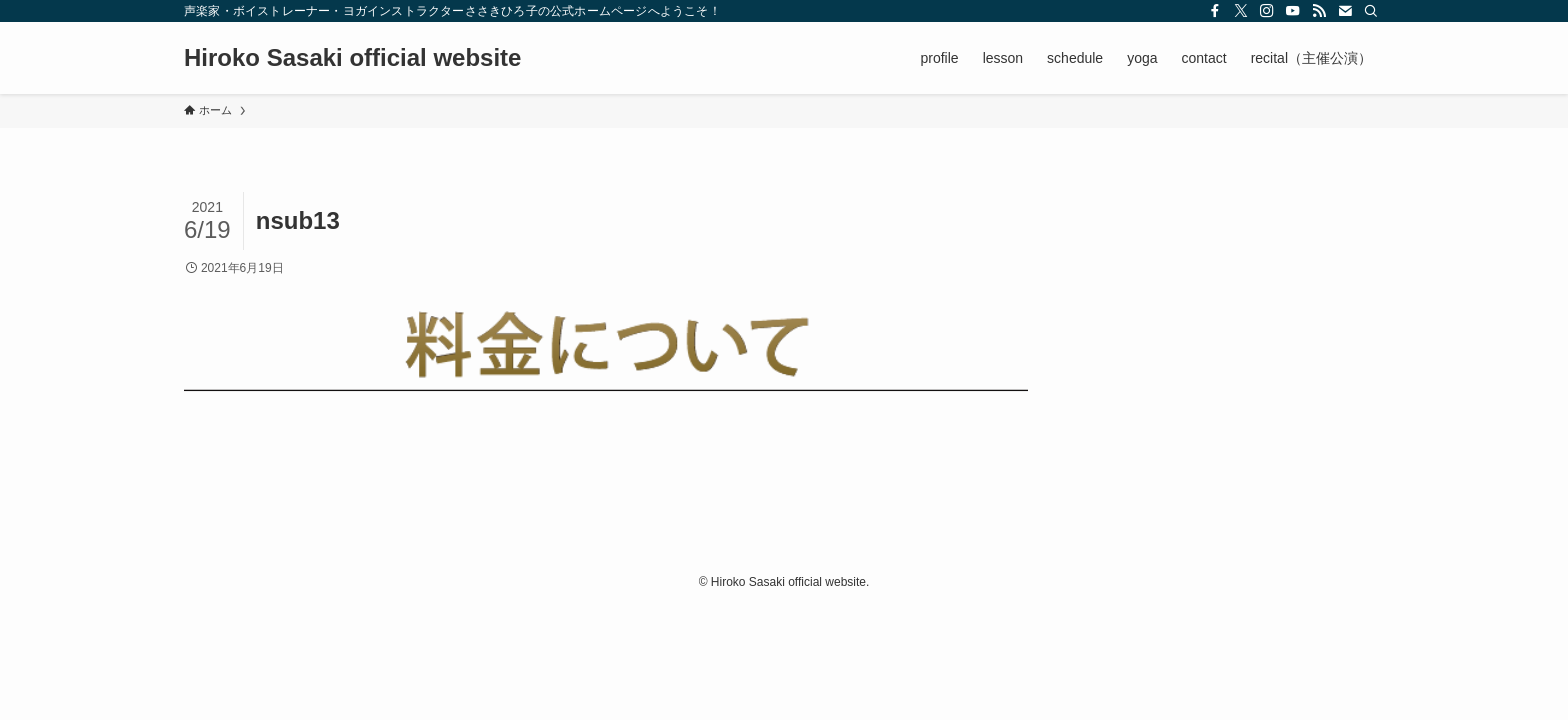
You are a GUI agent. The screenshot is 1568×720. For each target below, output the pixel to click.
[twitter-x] (1241, 11)
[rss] (1319, 11)
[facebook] (1215, 11)
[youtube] (1293, 11)
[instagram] (1267, 11)
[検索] (1371, 11)
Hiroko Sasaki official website (352, 58)
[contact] (1345, 11)
